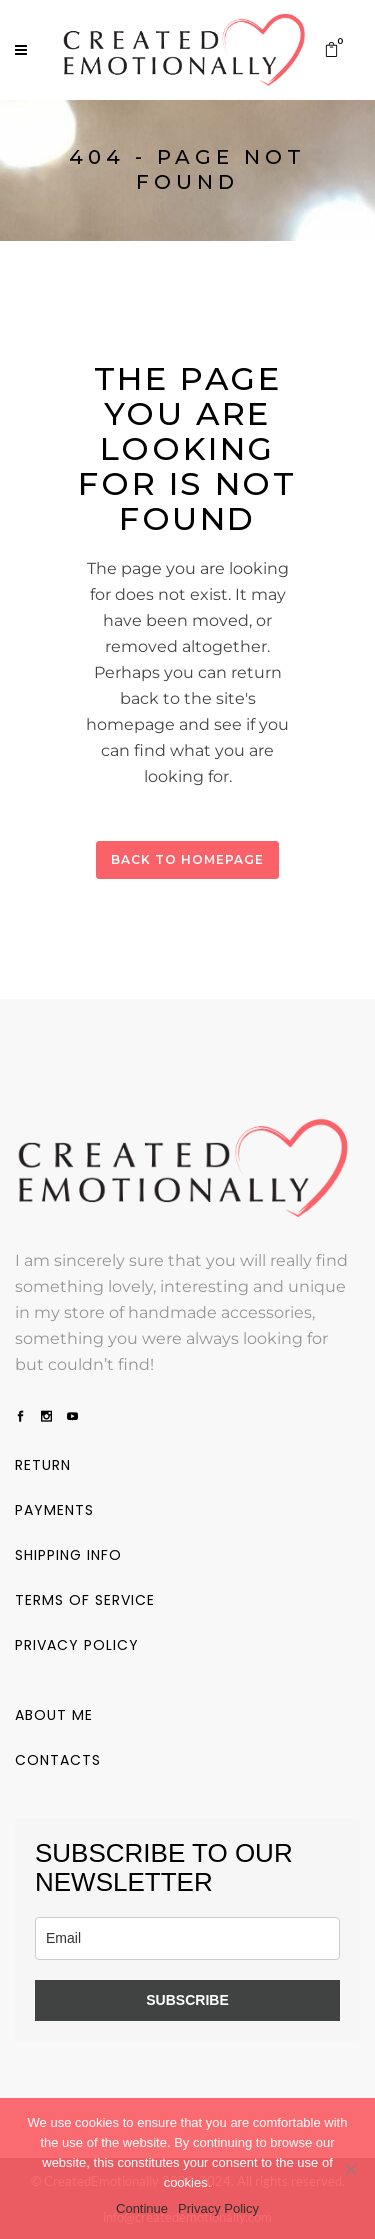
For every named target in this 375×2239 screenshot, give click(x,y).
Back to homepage (187, 859)
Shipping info (68, 1554)
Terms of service (85, 1599)
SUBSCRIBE (187, 1999)
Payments (54, 1509)
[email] (187, 1937)
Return (43, 1464)
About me (54, 1714)
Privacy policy (77, 1644)
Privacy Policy (218, 2208)
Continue (142, 2208)
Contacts (58, 1759)
